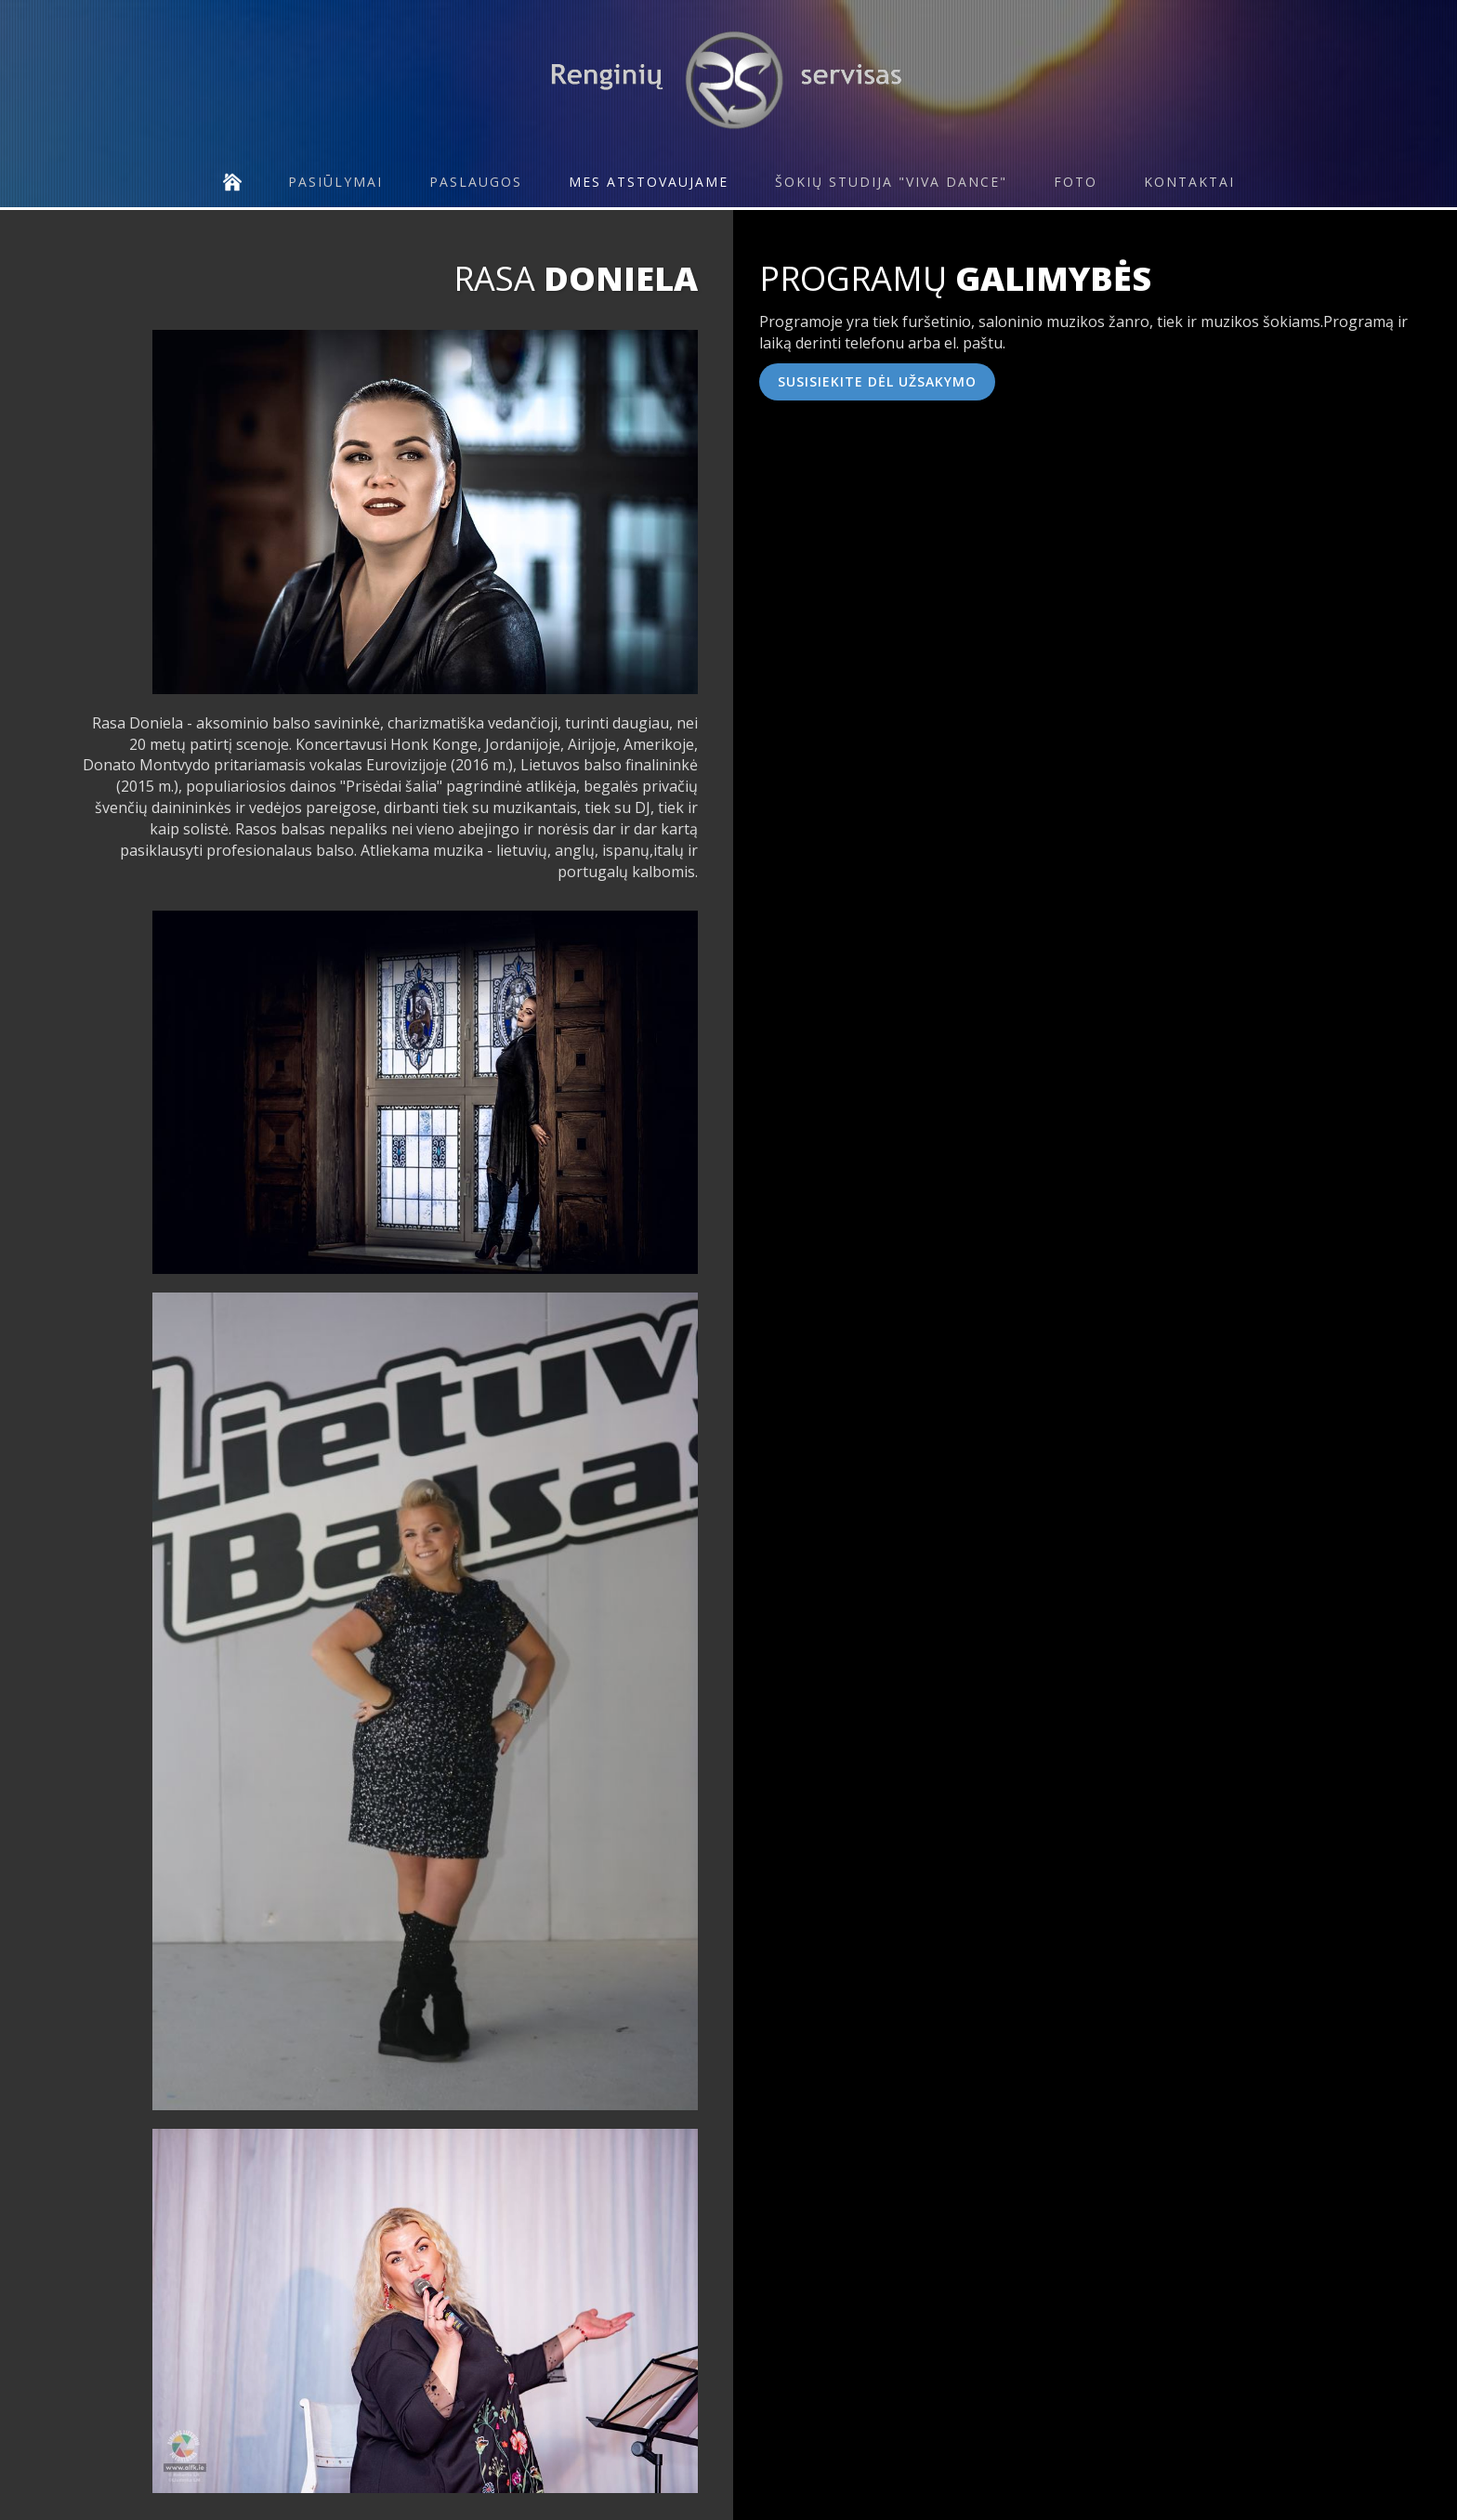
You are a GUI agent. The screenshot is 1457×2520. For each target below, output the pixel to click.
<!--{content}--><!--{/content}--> (1056, 586)
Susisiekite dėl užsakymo (877, 381)
